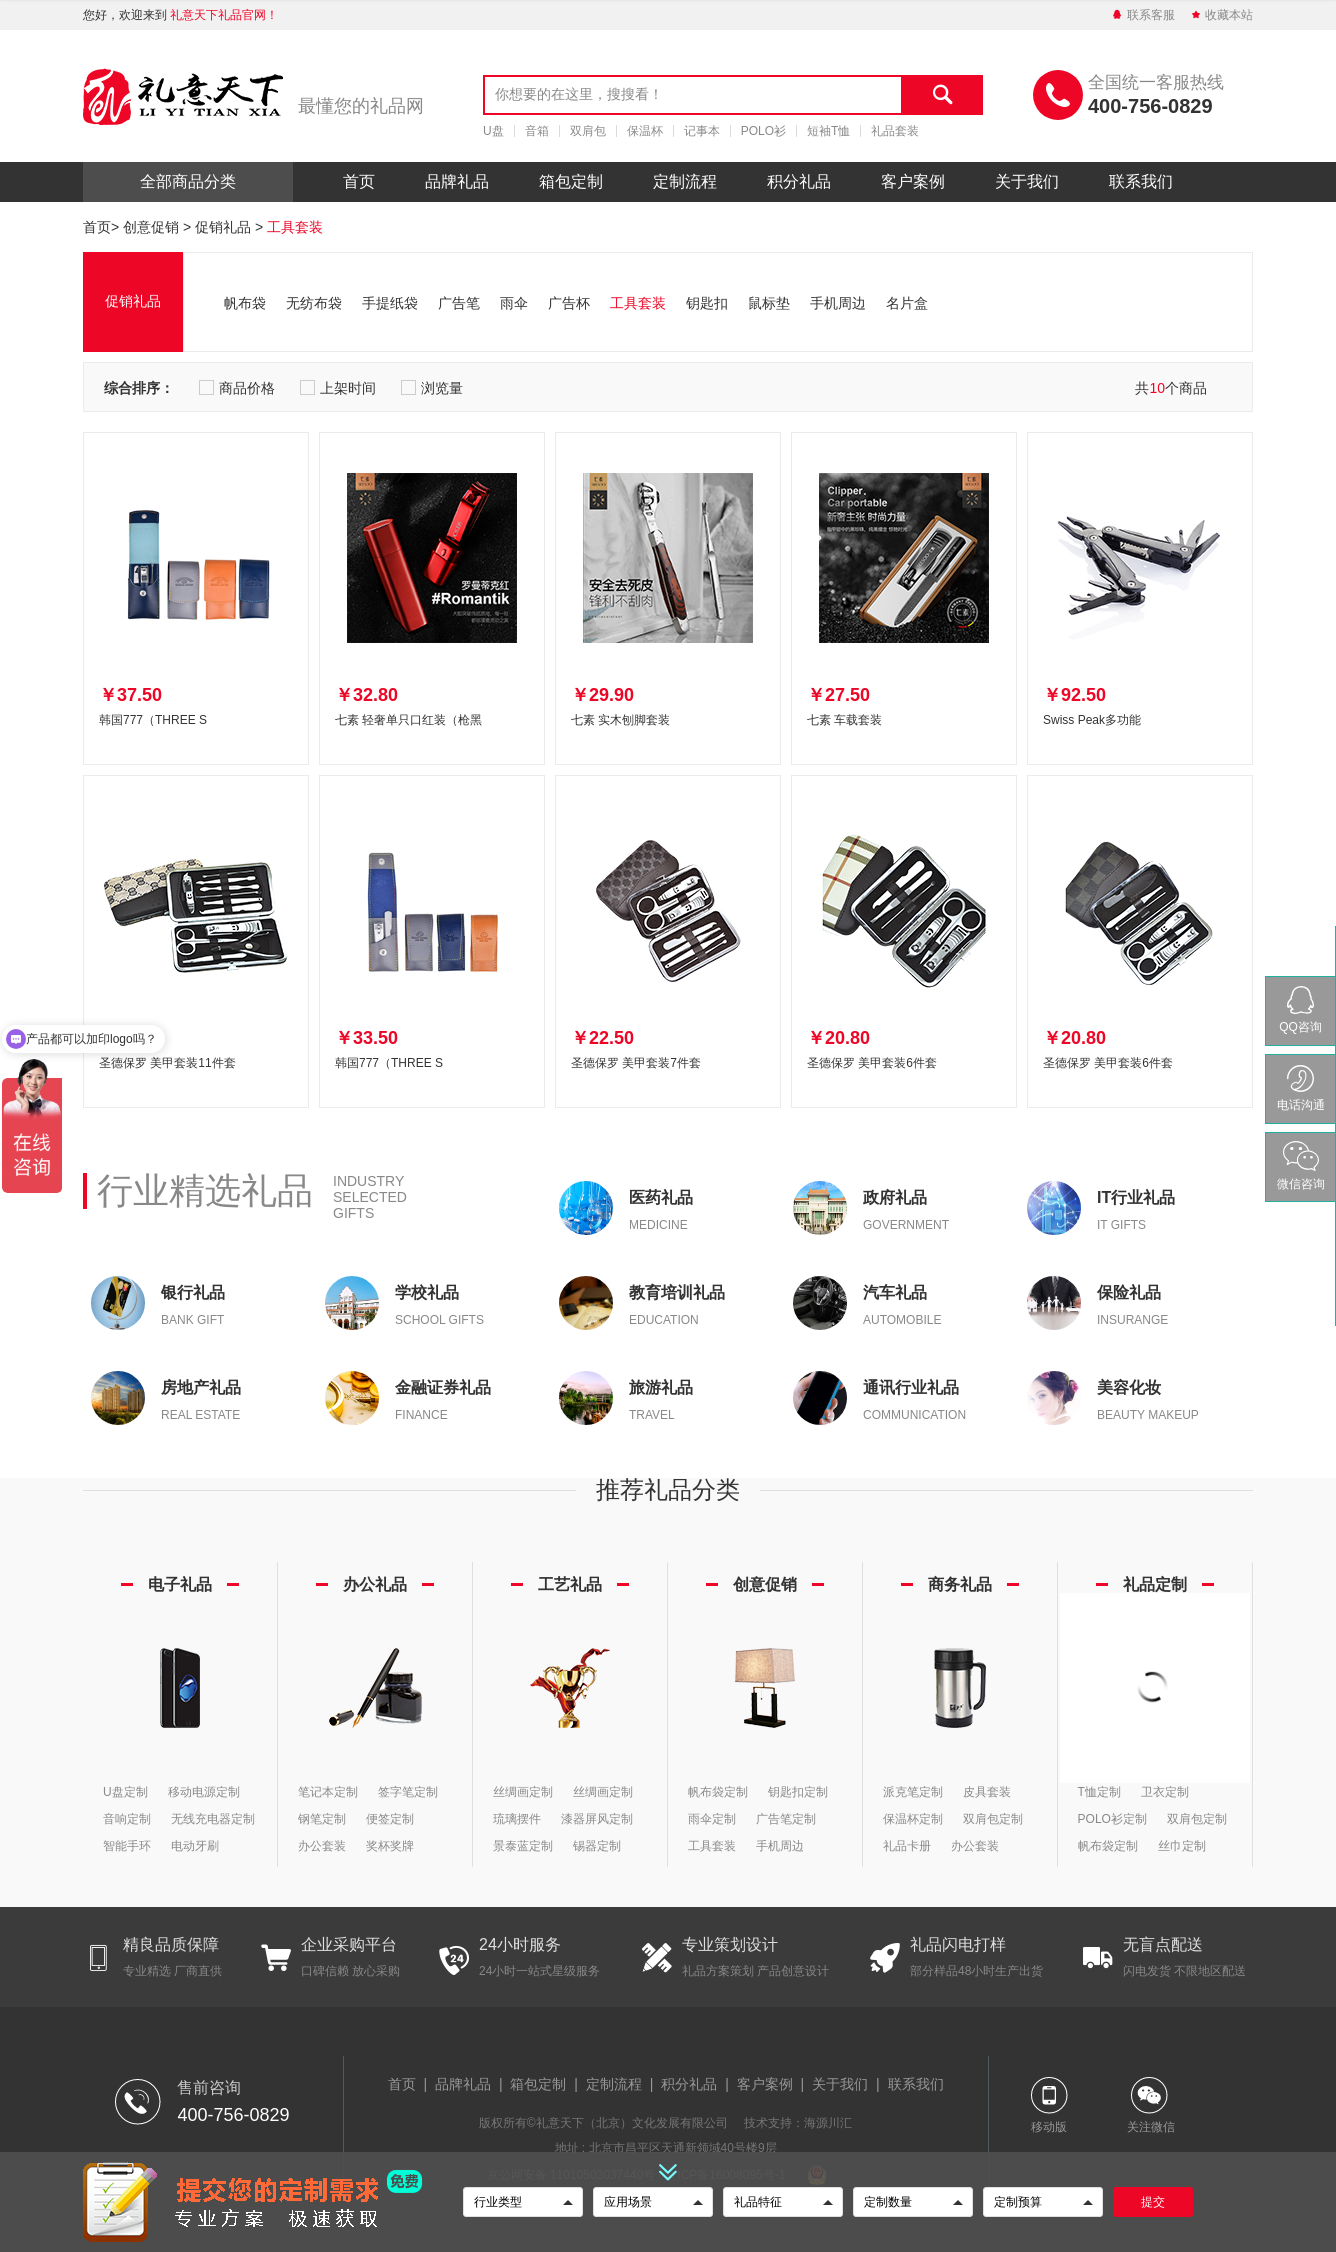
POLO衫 (763, 131)
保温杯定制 (913, 1819)
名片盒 (907, 303)
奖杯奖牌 (390, 1846)
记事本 (702, 131)
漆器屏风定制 (597, 1819)
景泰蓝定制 (523, 1846)
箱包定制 (571, 181)
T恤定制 (1099, 1792)
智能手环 (127, 1846)
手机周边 (838, 303)
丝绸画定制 (523, 1792)
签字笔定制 (408, 1792)
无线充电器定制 (213, 1819)
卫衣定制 (1165, 1792)
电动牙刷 (195, 1846)
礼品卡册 (907, 1846)
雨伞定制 (712, 1819)
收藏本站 (1221, 15)
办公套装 (322, 1846)
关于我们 (1027, 181)
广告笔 (459, 303)
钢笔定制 (322, 1819)
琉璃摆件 (517, 1819)
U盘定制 (125, 1792)
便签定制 (390, 1819)
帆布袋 (245, 303)
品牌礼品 (457, 181)
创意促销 (151, 227)
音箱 (537, 131)
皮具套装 (987, 1792)
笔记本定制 (328, 1792)
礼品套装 (895, 131)
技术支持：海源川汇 (798, 2123)
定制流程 (685, 181)
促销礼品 (223, 227)
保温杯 (645, 131)
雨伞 (514, 303)
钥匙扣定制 (798, 1792)
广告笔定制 (786, 1819)
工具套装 (295, 227)
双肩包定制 (993, 1819)
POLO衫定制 (1112, 1819)
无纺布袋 (314, 303)
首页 (359, 181)
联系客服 (1142, 15)
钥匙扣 (707, 303)
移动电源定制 (204, 1792)
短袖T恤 (828, 131)
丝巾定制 (1182, 1846)
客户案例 (913, 181)
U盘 (493, 131)
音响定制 (127, 1819)
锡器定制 (597, 1846)
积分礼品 (799, 181)
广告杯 (569, 303)
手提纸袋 (390, 303)
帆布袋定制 (718, 1792)
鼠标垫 (769, 303)
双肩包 (588, 131)
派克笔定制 (913, 1792)
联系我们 (1141, 181)
